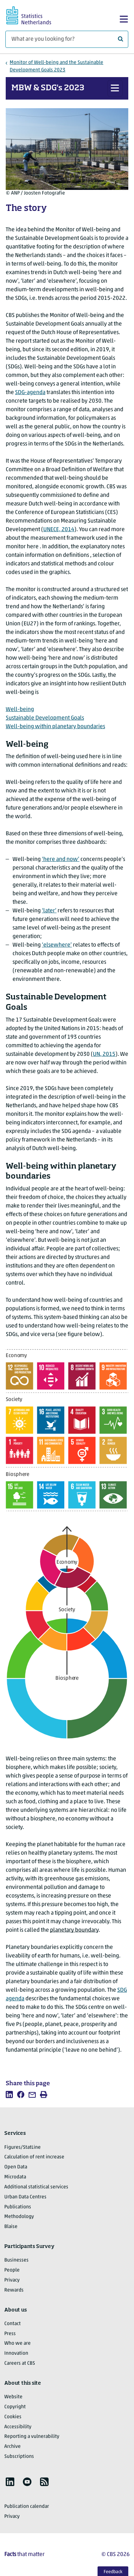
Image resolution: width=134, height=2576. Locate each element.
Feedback (113, 2572)
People (12, 2270)
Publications (17, 2207)
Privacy (12, 2280)
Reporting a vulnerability (31, 2436)
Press (10, 2333)
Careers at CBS (19, 2363)
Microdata (15, 2177)
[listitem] (9, 2094)
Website (13, 2397)
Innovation (16, 2353)
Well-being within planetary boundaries (55, 727)
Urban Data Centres (25, 2197)
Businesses (16, 2260)
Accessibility (17, 2427)
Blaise (11, 2226)
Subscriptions (19, 2456)
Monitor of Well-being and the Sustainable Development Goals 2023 (56, 66)
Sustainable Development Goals (45, 718)
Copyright (15, 2407)
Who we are (17, 2343)
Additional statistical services (36, 2187)
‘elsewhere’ (57, 945)
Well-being (20, 709)
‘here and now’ (60, 859)
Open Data (15, 2167)
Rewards (14, 2290)
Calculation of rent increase (34, 2157)
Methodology (19, 2216)
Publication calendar (26, 2506)
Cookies (12, 2417)
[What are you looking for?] (66, 39)
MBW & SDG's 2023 (47, 88)
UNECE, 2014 (58, 530)
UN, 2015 (104, 1054)
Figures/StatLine (22, 2147)
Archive (12, 2446)
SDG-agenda (30, 392)
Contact (12, 2324)
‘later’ (49, 911)
